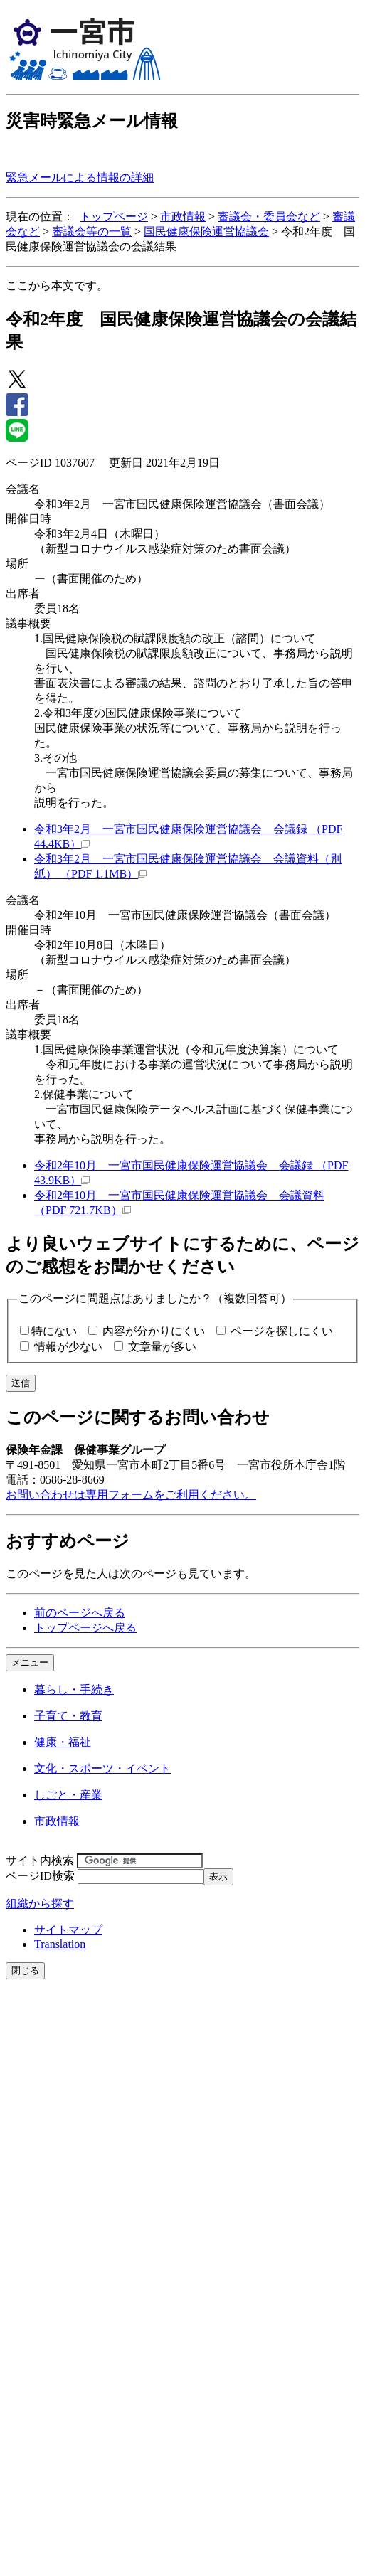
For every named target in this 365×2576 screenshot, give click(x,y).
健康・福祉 (62, 1742)
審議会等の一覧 (92, 231)
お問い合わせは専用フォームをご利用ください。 (131, 1495)
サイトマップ (68, 1930)
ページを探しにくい (282, 1331)
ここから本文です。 (57, 286)
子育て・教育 (68, 1716)
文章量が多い (162, 1347)
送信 (20, 1383)
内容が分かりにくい (153, 1331)
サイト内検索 (40, 1860)
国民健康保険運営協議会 (206, 231)
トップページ (114, 217)
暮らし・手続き (74, 1689)
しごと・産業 (68, 1795)
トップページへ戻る (85, 1628)
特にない (54, 1331)
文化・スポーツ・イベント (102, 1768)
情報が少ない (68, 1347)
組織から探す (40, 1904)
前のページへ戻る (79, 1613)
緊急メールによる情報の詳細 (80, 177)
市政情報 (183, 217)
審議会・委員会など (269, 217)
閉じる (25, 1970)
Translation (59, 1944)
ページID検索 (40, 1876)
